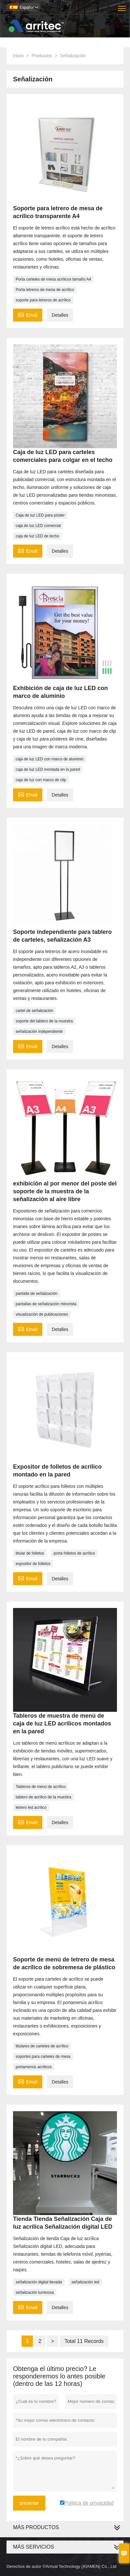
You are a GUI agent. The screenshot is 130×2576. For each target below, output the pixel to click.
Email (27, 314)
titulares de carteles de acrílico (42, 2046)
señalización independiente (39, 1031)
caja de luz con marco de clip (41, 780)
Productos (42, 55)
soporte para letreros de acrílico (43, 300)
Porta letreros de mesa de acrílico (45, 289)
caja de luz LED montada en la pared (48, 769)
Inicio (18, 55)
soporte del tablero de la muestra (44, 1021)
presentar (29, 2503)
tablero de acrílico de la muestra (43, 1797)
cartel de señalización (34, 1010)
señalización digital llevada (39, 2282)
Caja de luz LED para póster (40, 515)
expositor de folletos (33, 1563)
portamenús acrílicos (34, 2067)
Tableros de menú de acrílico (40, 1786)
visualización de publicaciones (42, 1314)
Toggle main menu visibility (122, 6)
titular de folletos (30, 1553)
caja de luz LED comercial (38, 525)
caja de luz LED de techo (37, 536)
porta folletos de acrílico (74, 1553)
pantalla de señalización (36, 1293)
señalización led (85, 2282)
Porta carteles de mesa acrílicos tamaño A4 (53, 279)
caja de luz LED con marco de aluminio (49, 759)
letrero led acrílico (31, 1807)
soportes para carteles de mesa (43, 2056)
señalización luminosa (35, 2292)
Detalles (60, 315)
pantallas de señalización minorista (46, 1304)
